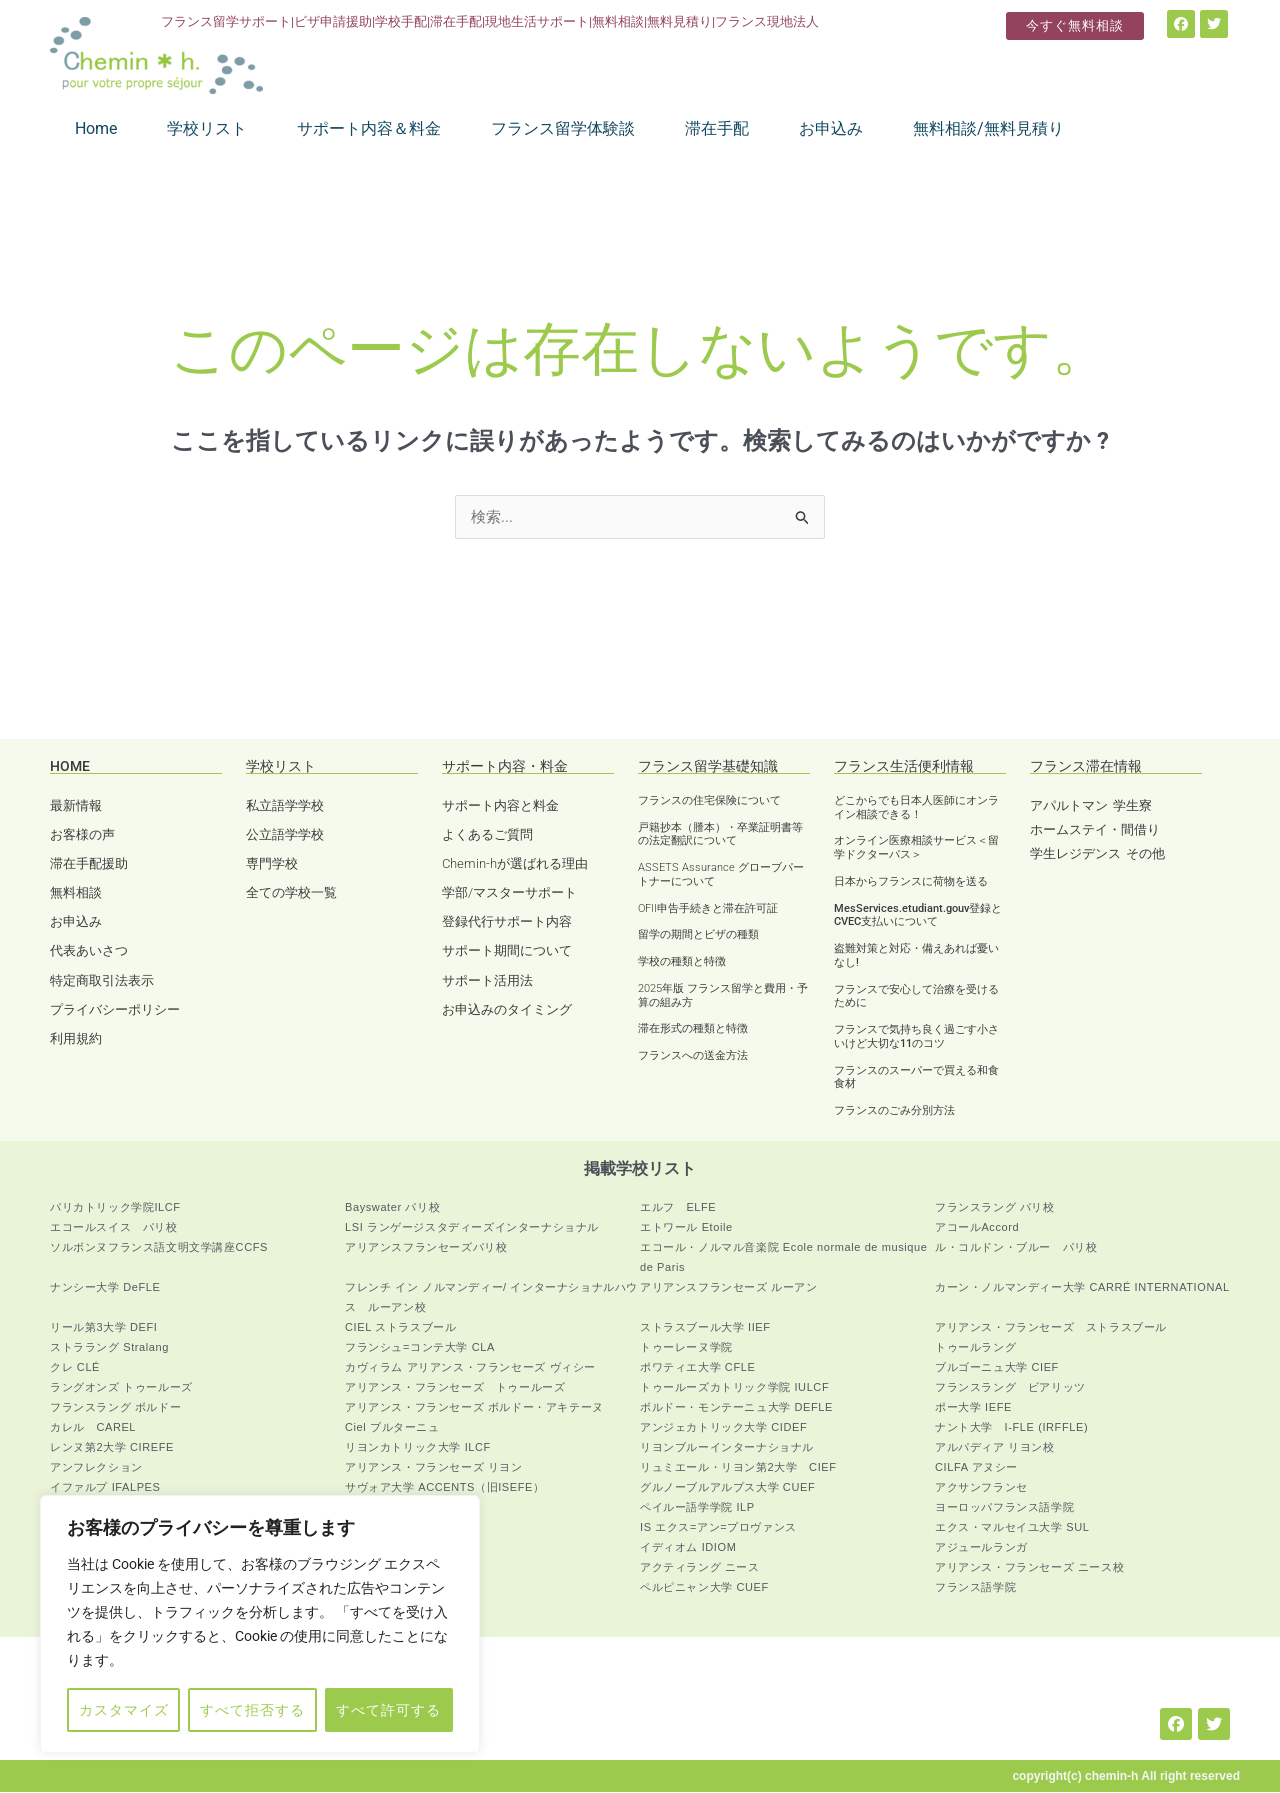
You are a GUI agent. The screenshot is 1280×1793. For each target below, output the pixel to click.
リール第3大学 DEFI (103, 1328)
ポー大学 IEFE (973, 1408)
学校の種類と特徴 (682, 962)
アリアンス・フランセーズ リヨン (434, 1468)
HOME (70, 767)
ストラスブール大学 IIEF (705, 1328)
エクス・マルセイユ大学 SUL (1012, 1528)
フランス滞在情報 (1086, 767)
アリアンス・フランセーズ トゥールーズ (455, 1388)
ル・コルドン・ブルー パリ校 (1016, 1248)
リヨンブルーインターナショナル (727, 1448)
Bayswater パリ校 (392, 1208)
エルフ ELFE (678, 1208)
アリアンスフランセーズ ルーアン (729, 1288)
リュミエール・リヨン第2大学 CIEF (738, 1468)
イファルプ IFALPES (105, 1488)
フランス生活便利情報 (904, 767)
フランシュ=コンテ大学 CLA (420, 1348)
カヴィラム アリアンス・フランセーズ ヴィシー (470, 1368)
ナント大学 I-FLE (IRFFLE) (1011, 1428)
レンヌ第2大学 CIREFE (112, 1448)
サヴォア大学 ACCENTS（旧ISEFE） (445, 1488)
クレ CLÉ (75, 1368)
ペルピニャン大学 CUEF (704, 1588)
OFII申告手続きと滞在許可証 (708, 909)
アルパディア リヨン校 (995, 1448)
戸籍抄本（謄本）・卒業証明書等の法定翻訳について (720, 835)
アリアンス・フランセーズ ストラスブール (1051, 1328)
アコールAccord (977, 1228)
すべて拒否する (252, 1710)
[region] (260, 1624)
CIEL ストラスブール (400, 1328)
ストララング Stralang (109, 1348)
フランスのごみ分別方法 (894, 1111)
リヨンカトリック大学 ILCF (418, 1448)
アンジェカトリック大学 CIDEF (723, 1428)
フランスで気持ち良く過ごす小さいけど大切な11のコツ (916, 1037)
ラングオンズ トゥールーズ (121, 1388)
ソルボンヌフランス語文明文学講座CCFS (159, 1248)
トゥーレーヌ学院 (686, 1348)
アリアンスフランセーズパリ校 (426, 1248)
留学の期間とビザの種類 (698, 935)
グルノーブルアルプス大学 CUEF (727, 1488)
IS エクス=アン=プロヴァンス (718, 1528)
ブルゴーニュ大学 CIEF (997, 1368)
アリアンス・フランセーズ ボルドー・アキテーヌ (474, 1408)
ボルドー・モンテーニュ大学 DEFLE (736, 1408)
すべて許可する (388, 1710)
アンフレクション (96, 1468)
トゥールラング (975, 1348)
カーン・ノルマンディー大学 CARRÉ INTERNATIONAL (1082, 1288)
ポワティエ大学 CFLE (697, 1368)
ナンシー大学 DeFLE (105, 1288)
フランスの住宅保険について (709, 801)
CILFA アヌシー (976, 1468)
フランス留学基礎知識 (708, 767)
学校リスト (281, 767)
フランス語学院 (975, 1588)
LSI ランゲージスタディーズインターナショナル (472, 1228)
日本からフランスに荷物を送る (911, 882)
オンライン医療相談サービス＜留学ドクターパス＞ (916, 848)
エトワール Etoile (686, 1228)
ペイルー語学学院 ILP (697, 1508)
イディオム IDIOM (688, 1548)
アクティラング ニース (700, 1568)
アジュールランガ (981, 1548)
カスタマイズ (124, 1710)
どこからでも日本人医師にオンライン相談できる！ (916, 808)
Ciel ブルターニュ (392, 1428)
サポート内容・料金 (505, 767)
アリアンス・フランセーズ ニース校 (1029, 1568)
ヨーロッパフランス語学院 (1004, 1508)
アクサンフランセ (981, 1488)
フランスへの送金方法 (693, 1056)
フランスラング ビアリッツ (1010, 1388)
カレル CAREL (93, 1428)
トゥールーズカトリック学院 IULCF (734, 1388)
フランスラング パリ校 (995, 1208)
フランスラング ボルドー (115, 1408)
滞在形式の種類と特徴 (693, 1029)
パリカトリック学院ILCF (115, 1208)
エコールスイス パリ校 (114, 1228)
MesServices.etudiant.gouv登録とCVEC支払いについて (918, 916)
